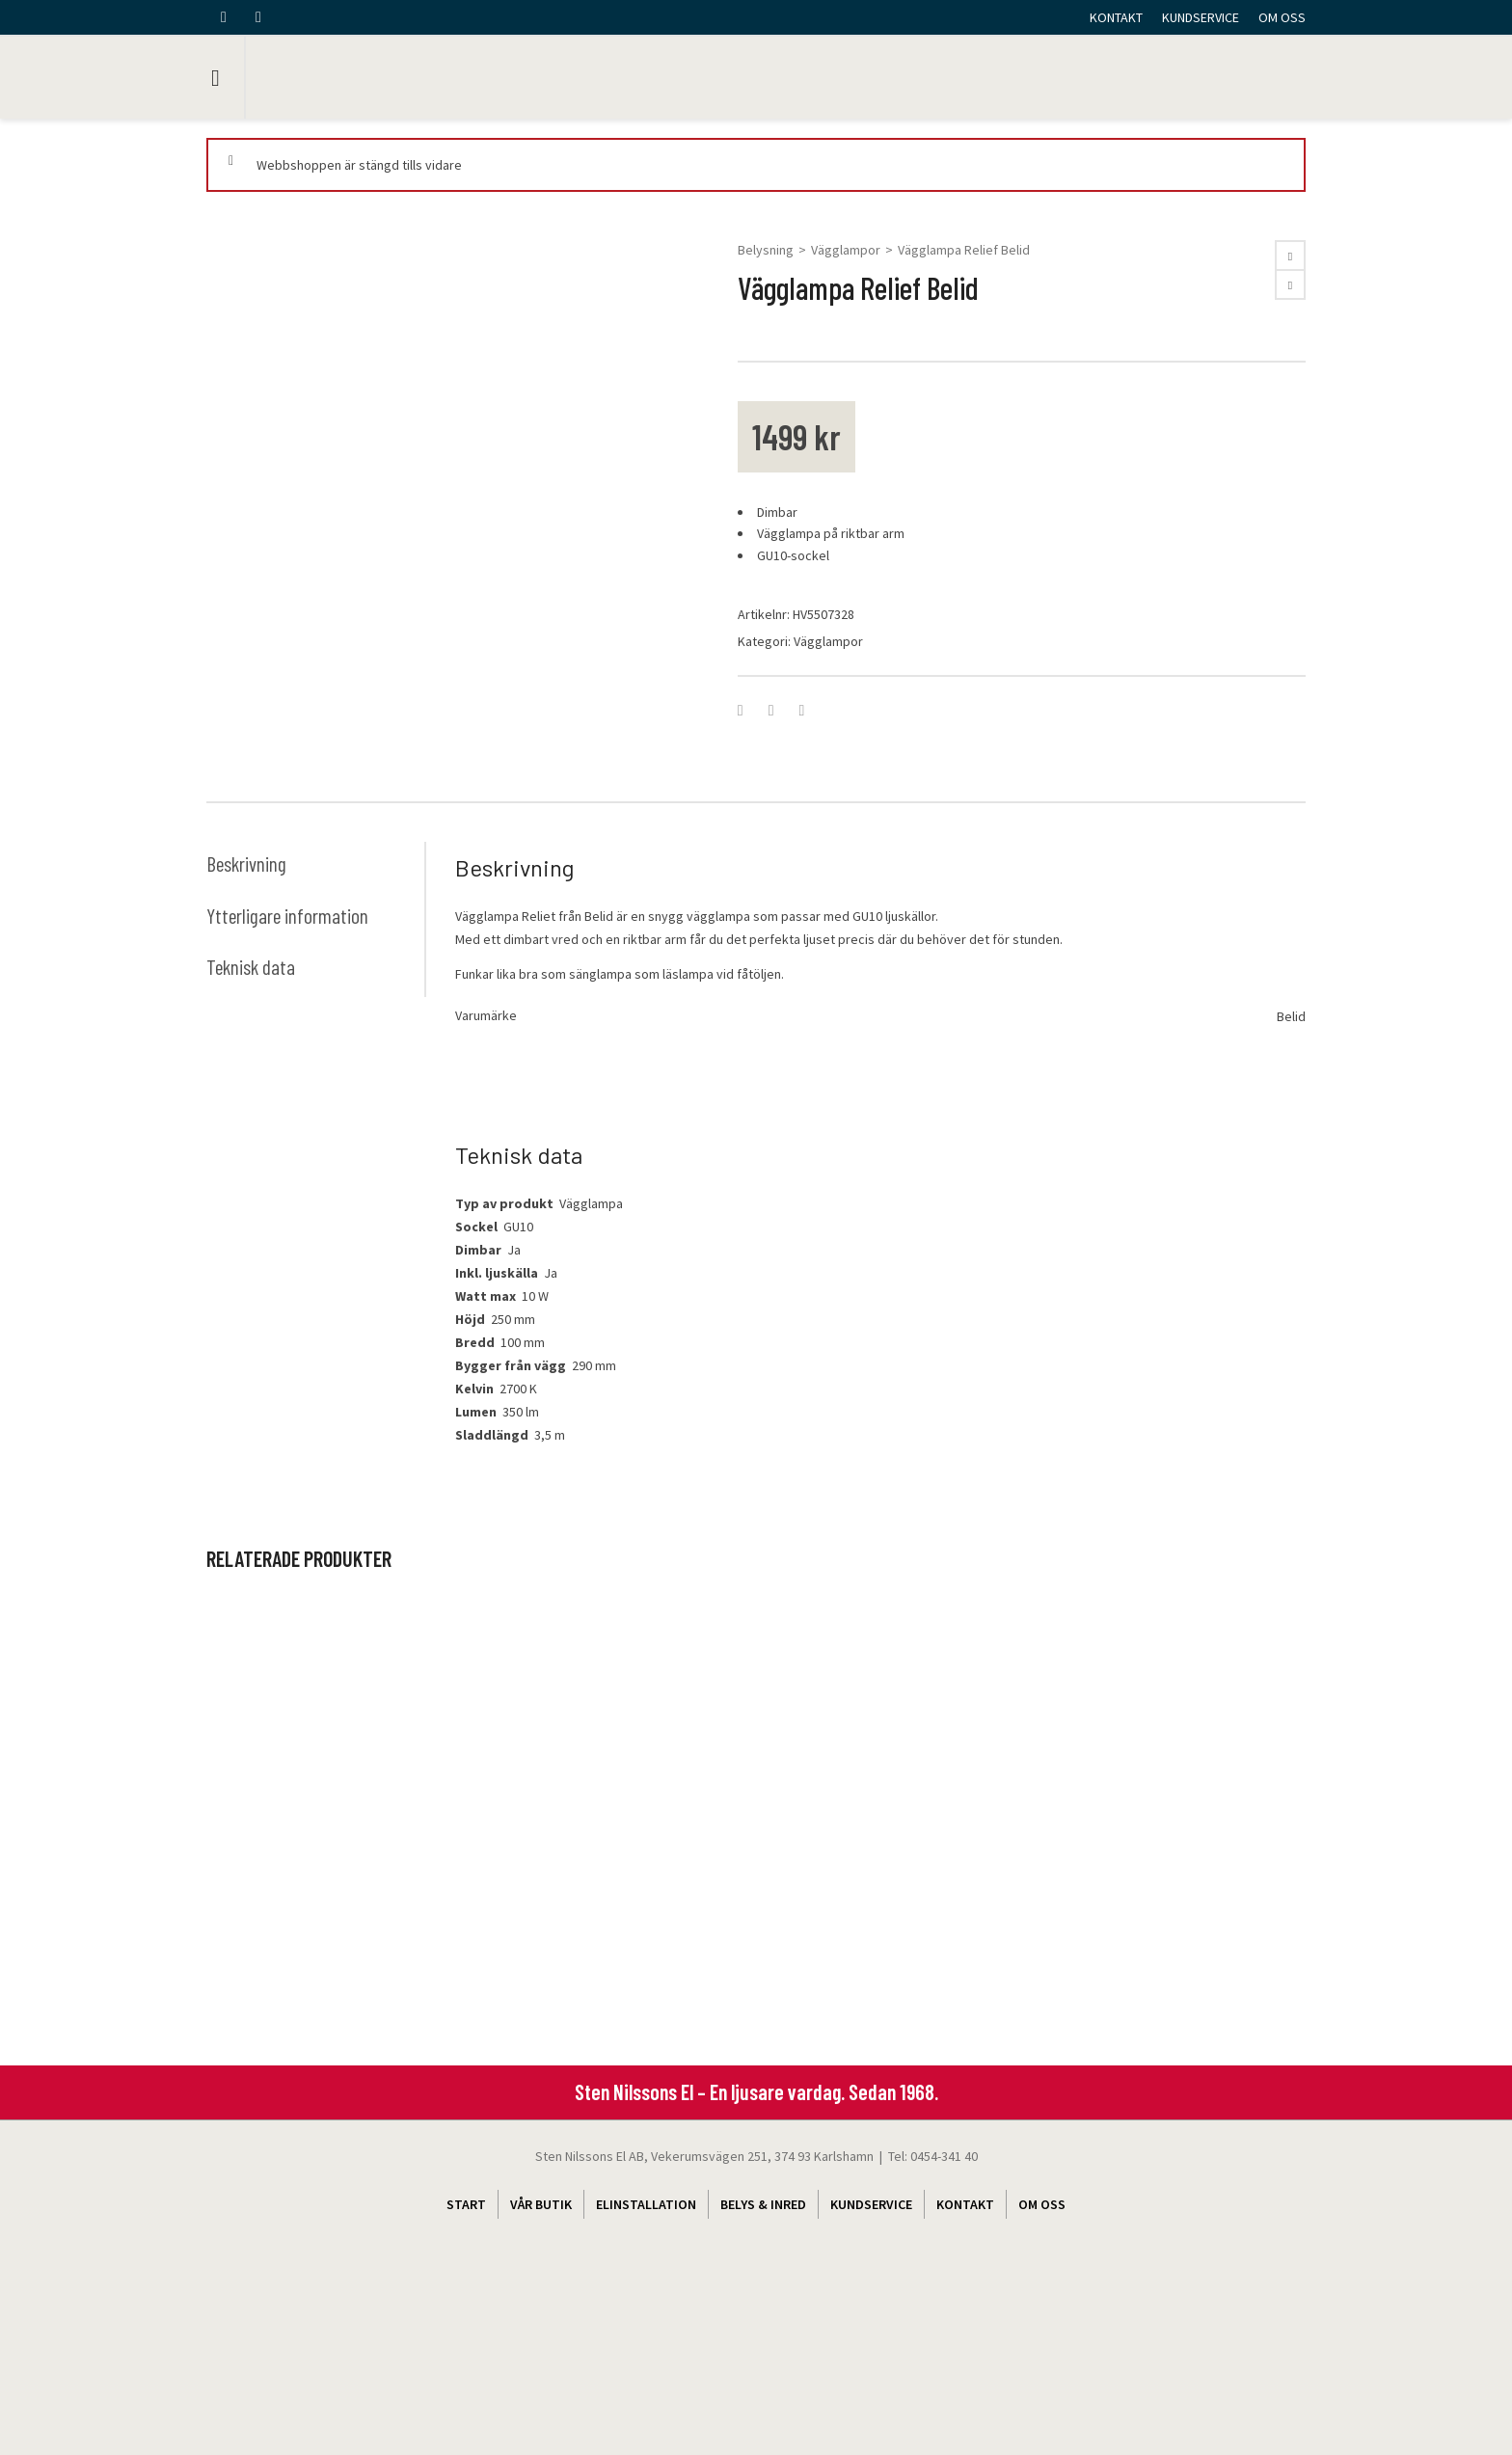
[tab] (315, 999)
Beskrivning (247, 999)
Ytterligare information (288, 1051)
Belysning (766, 249)
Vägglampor (845, 249)
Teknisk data (252, 1102)
